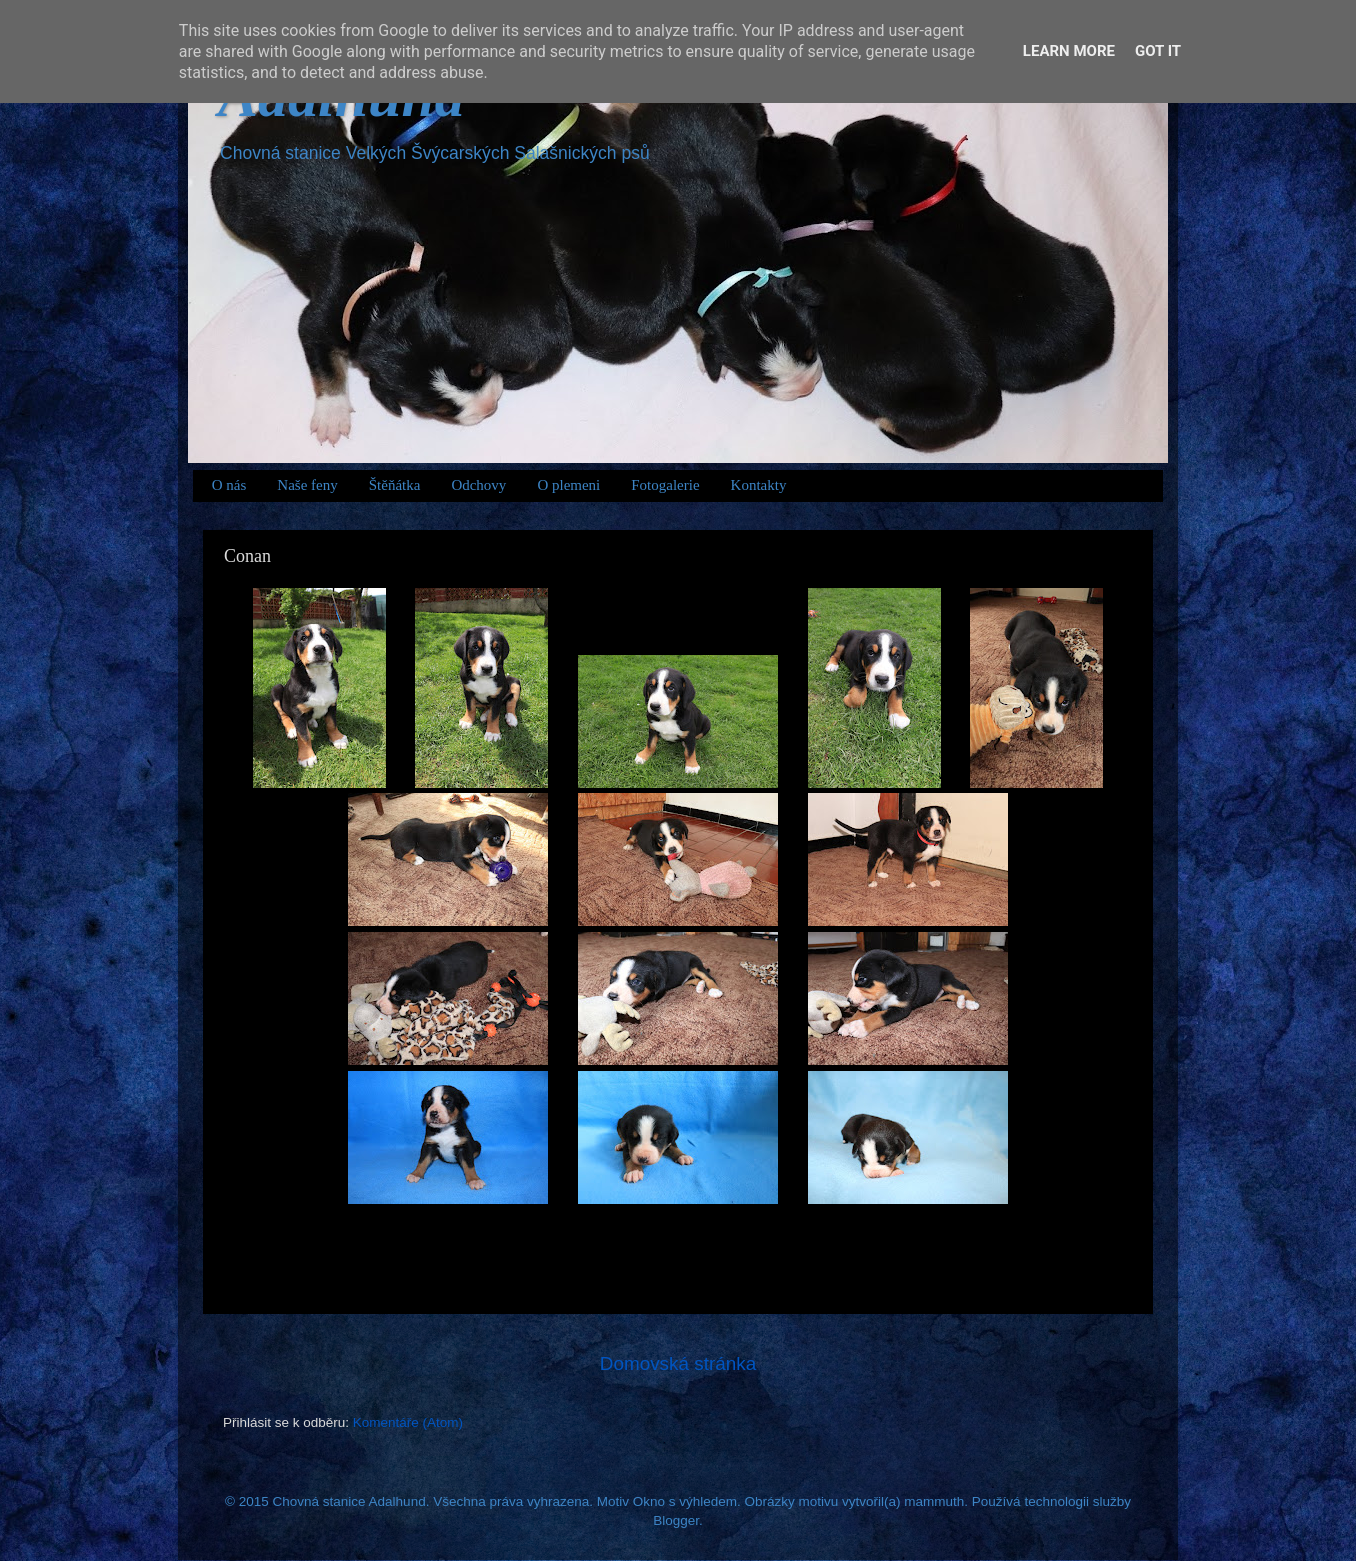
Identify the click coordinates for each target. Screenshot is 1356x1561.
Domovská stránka (678, 1363)
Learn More (1069, 51)
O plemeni (568, 485)
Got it (1158, 51)
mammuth (934, 1501)
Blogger (676, 1520)
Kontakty (759, 485)
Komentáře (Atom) (408, 1422)
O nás (229, 485)
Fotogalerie (665, 485)
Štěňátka (395, 485)
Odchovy (478, 485)
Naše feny (307, 485)
